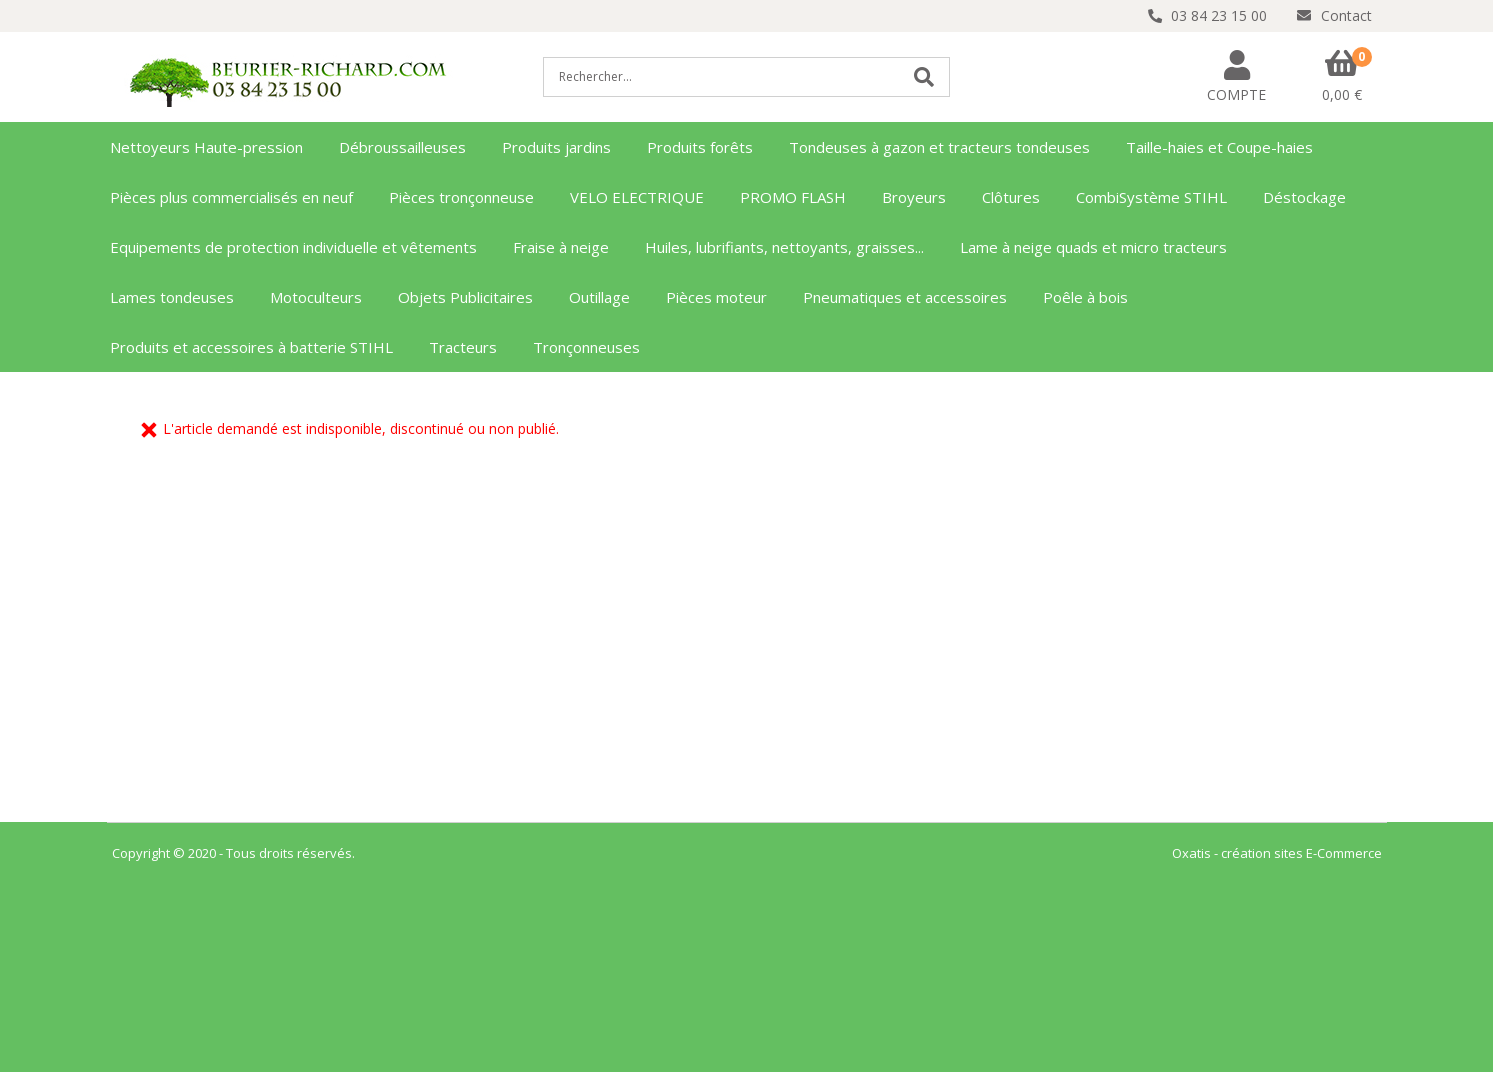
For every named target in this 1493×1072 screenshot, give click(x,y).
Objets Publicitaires (465, 297)
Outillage (599, 297)
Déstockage (1304, 197)
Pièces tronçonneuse (461, 197)
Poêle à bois (1085, 297)
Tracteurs (463, 347)
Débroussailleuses (402, 147)
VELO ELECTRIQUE (637, 197)
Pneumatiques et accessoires (905, 297)
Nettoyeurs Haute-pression (206, 147)
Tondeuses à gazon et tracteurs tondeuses (939, 147)
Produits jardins (556, 147)
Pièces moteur (716, 297)
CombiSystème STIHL (1151, 197)
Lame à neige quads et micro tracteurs (1093, 247)
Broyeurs (914, 197)
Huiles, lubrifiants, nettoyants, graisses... (784, 247)
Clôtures (1011, 197)
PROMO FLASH (793, 197)
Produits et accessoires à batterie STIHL (251, 347)
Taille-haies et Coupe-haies (1219, 147)
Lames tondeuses (172, 297)
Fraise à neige (561, 247)
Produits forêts (700, 147)
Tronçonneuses (586, 347)
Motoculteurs (316, 297)
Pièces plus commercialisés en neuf (231, 197)
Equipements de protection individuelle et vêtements (293, 247)
